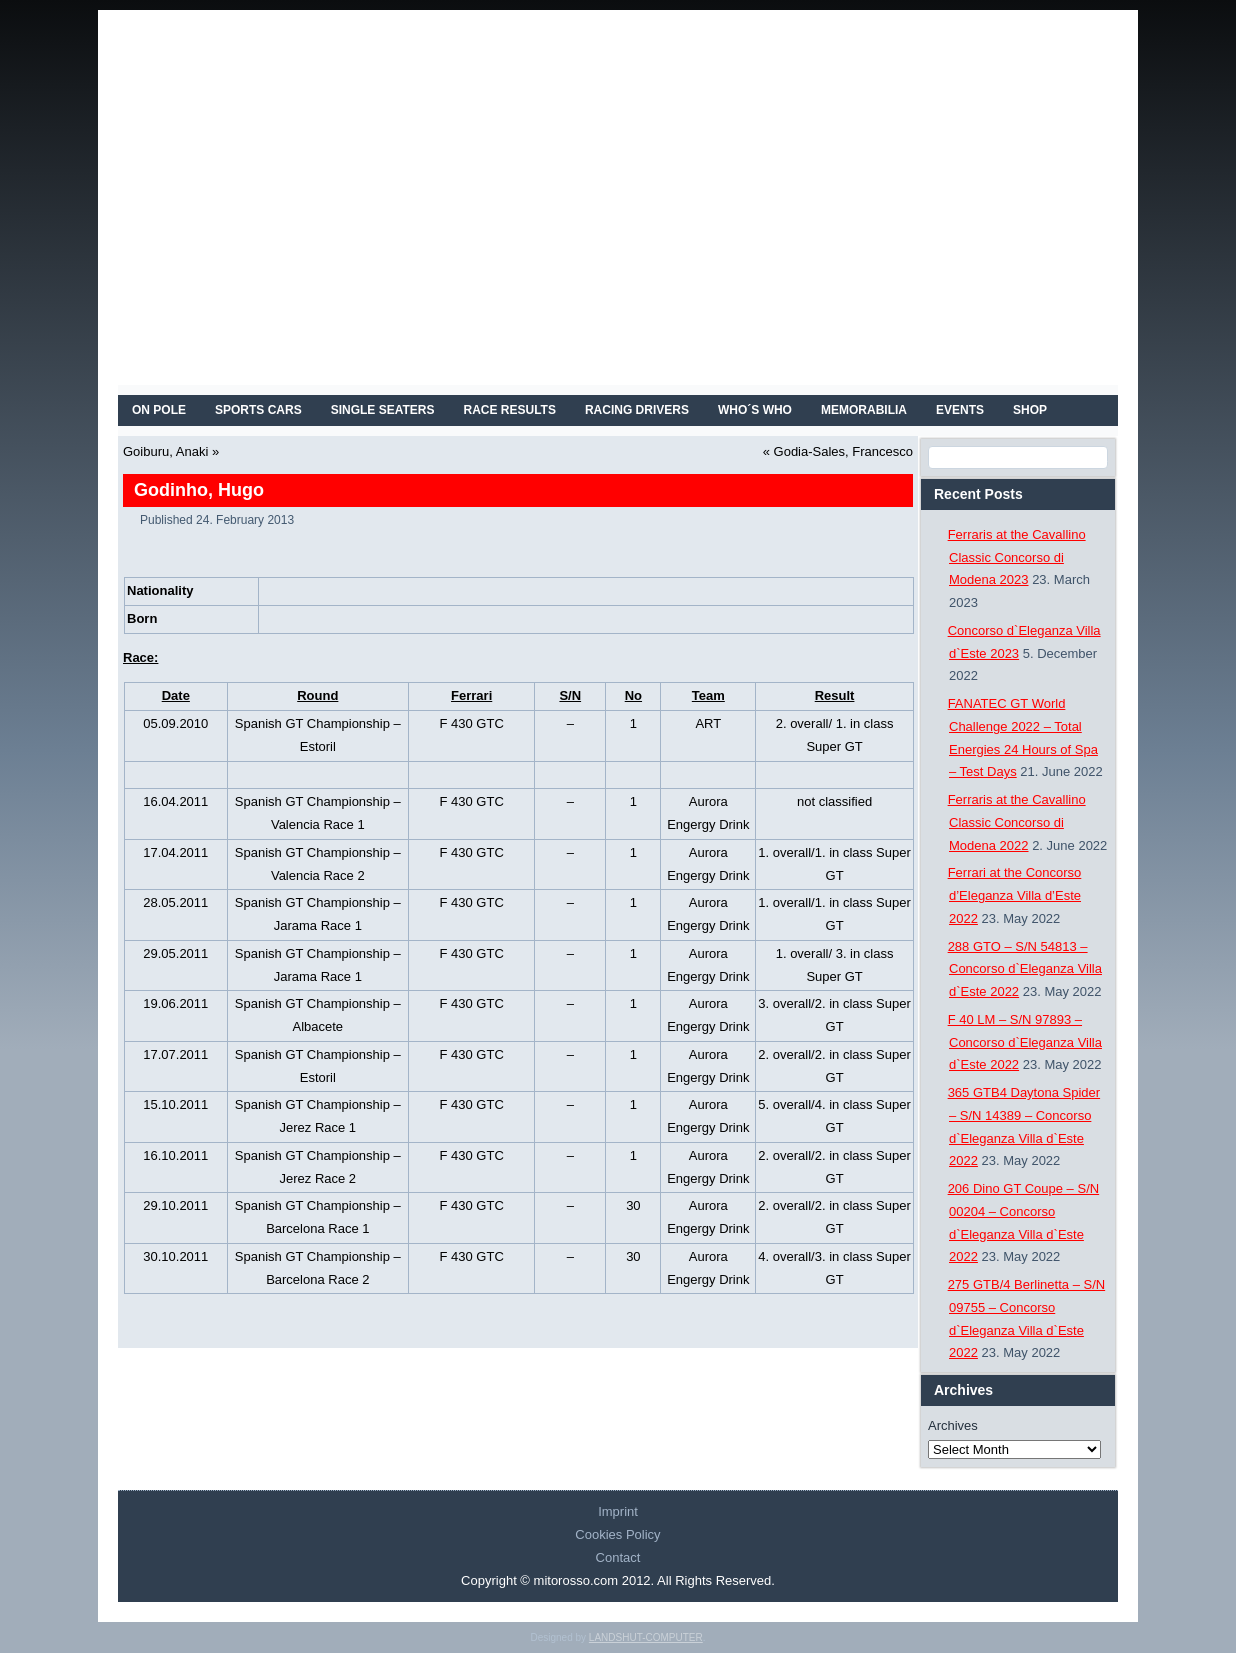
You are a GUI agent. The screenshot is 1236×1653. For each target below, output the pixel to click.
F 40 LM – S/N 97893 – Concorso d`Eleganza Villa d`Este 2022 (1025, 1042)
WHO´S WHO (755, 410)
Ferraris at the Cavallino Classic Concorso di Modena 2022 (1017, 822)
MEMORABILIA (864, 410)
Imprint (618, 1511)
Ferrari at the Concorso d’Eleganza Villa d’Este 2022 (1015, 895)
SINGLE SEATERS (383, 410)
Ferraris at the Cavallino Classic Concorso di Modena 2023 (1017, 557)
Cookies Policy (617, 1534)
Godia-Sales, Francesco (843, 451)
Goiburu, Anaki (165, 451)
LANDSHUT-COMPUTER (646, 1637)
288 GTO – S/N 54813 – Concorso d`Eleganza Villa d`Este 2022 (1025, 969)
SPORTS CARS (258, 410)
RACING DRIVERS (637, 410)
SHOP (1030, 410)
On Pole (159, 410)
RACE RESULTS (510, 410)
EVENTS (960, 410)
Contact (618, 1557)
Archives (953, 1425)
